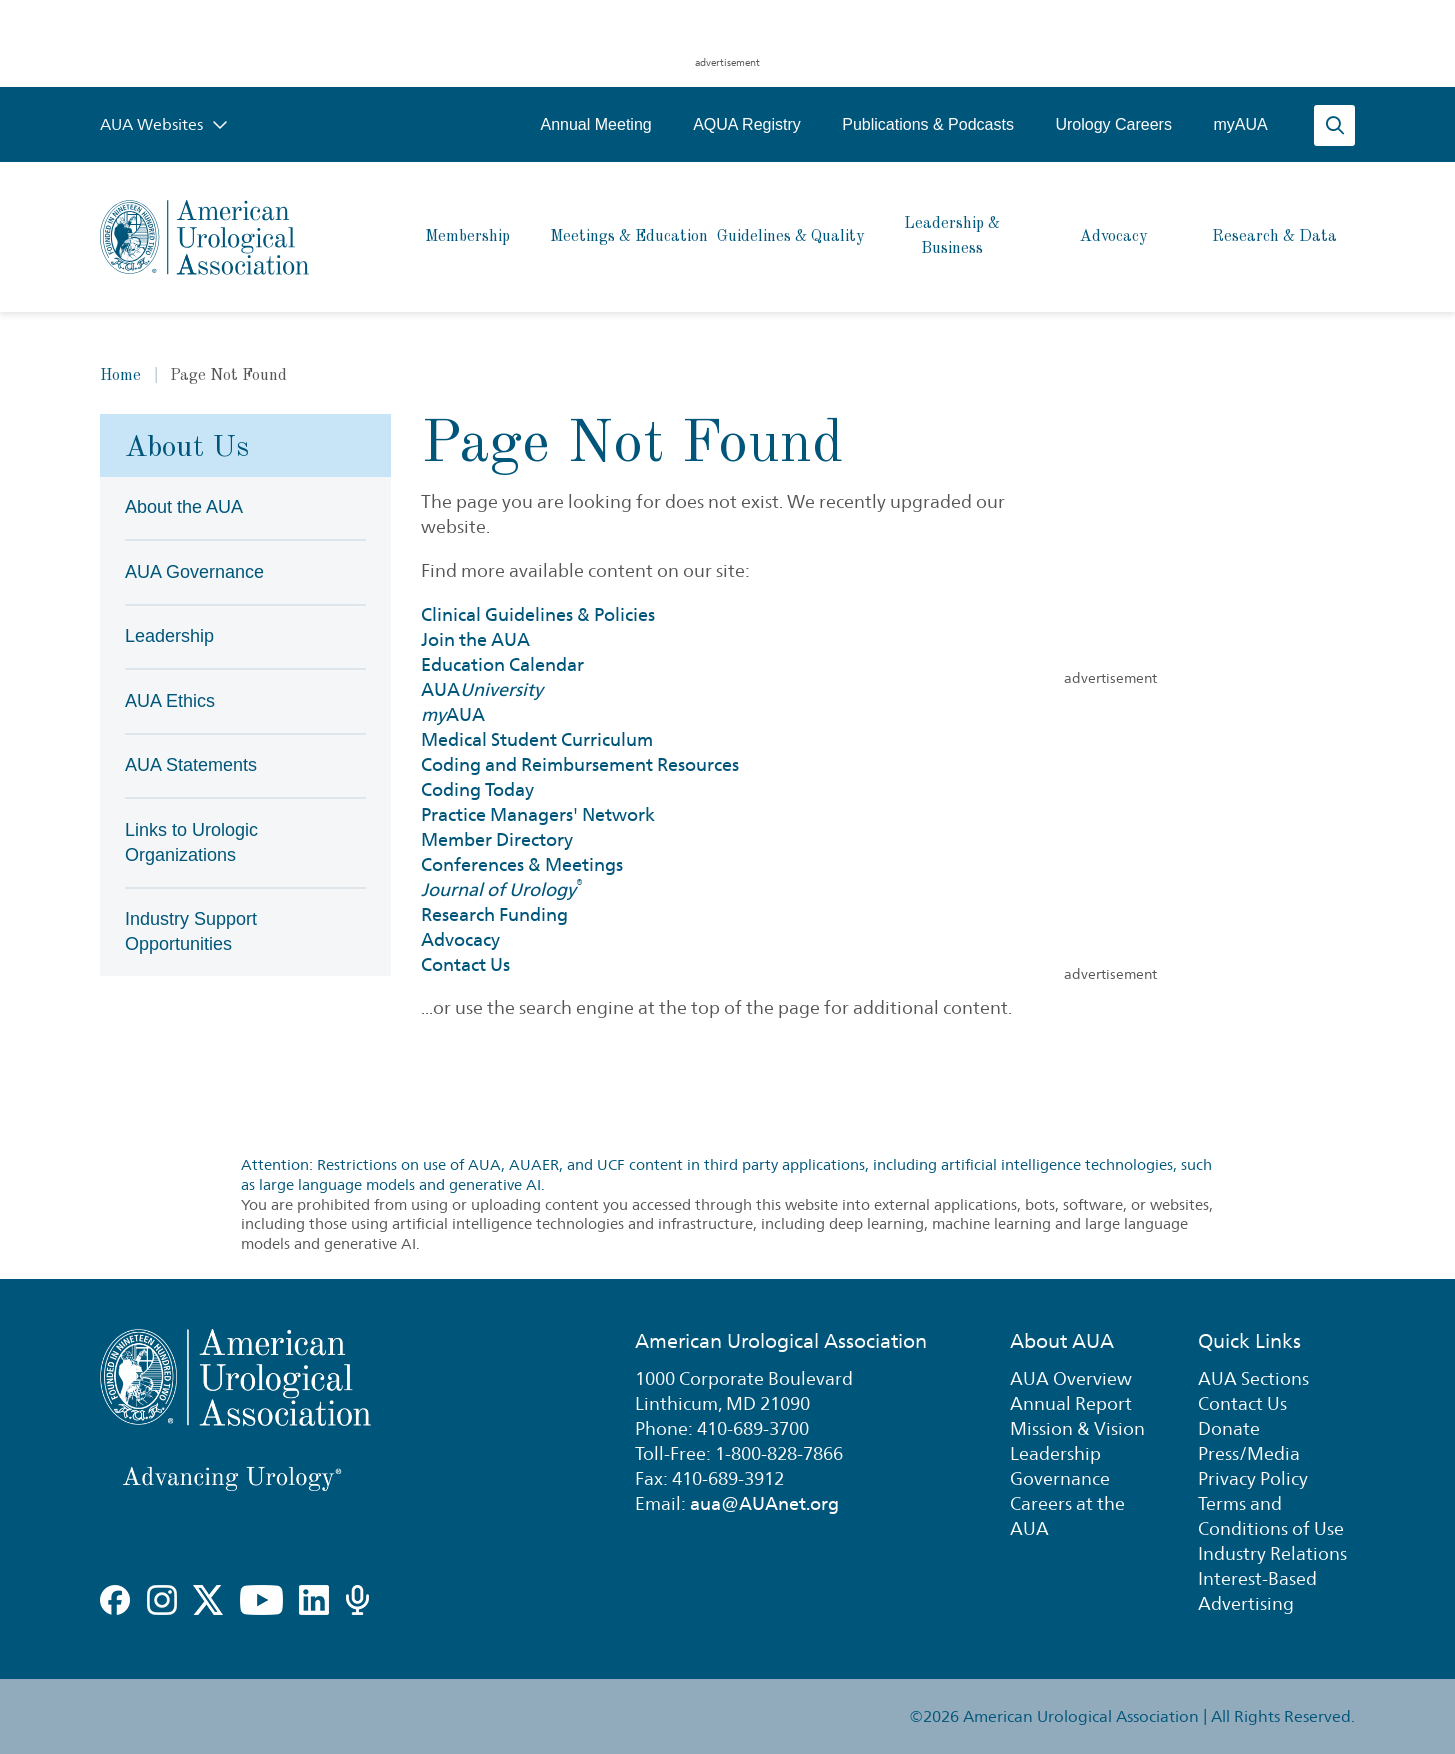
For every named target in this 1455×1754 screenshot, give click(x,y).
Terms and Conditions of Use (1271, 1516)
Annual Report (1071, 1403)
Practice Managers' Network (538, 814)
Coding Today (477, 789)
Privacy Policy (1253, 1478)
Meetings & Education (629, 237)
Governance (1060, 1478)
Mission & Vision (1077, 1428)
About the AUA (184, 507)
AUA (482, 689)
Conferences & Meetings (522, 864)
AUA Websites (164, 124)
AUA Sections (1253, 1378)
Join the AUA (475, 639)
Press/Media (1249, 1453)
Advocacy (1113, 237)
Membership (467, 237)
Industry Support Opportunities (191, 931)
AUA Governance (194, 572)
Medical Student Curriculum (537, 739)
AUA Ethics (170, 701)
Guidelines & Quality (790, 237)
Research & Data (1274, 237)
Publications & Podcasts (928, 124)
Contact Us (465, 964)
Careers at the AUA (1067, 1516)
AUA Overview (1071, 1378)
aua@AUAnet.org (764, 1503)
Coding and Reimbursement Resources (580, 764)
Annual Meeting (595, 124)
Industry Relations (1272, 1553)
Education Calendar (502, 664)
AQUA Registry (747, 124)
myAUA (1240, 124)
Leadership (169, 636)
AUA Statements (191, 765)
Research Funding (494, 914)
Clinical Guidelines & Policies (538, 614)
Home (120, 376)
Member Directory (497, 839)
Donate (1229, 1428)
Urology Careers (1113, 124)
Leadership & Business (952, 236)
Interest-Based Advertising (1257, 1591)
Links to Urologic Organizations (191, 842)
